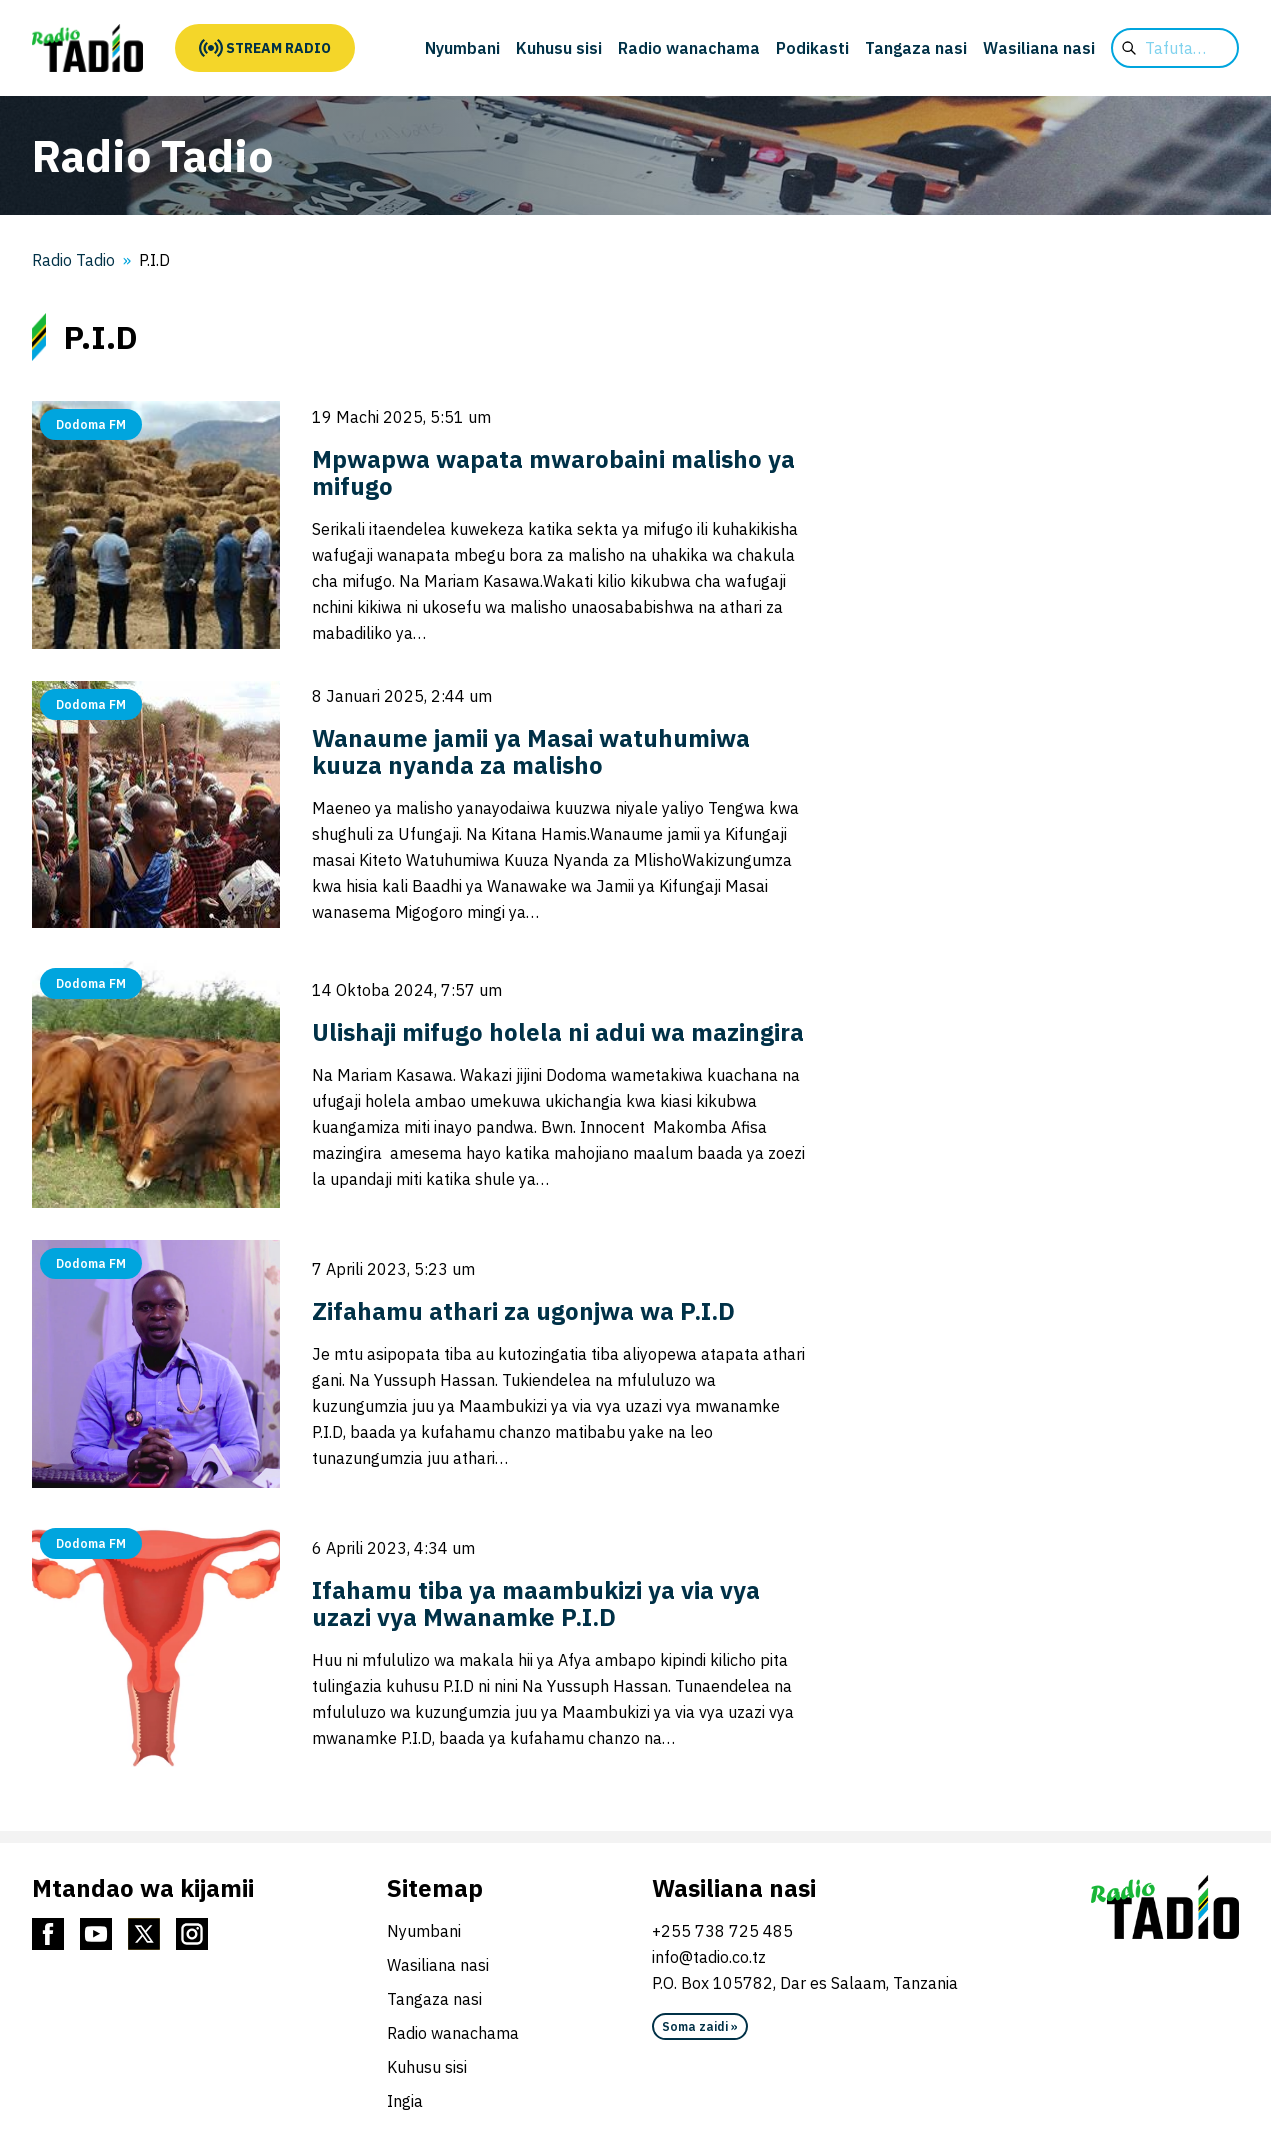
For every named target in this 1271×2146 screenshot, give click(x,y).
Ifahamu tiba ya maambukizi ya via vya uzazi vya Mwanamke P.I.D (536, 1603)
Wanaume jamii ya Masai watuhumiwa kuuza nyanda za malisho (531, 751)
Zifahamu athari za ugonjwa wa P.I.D (523, 1311)
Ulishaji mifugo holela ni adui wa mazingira (558, 1032)
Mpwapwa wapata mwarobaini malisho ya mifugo (553, 472)
